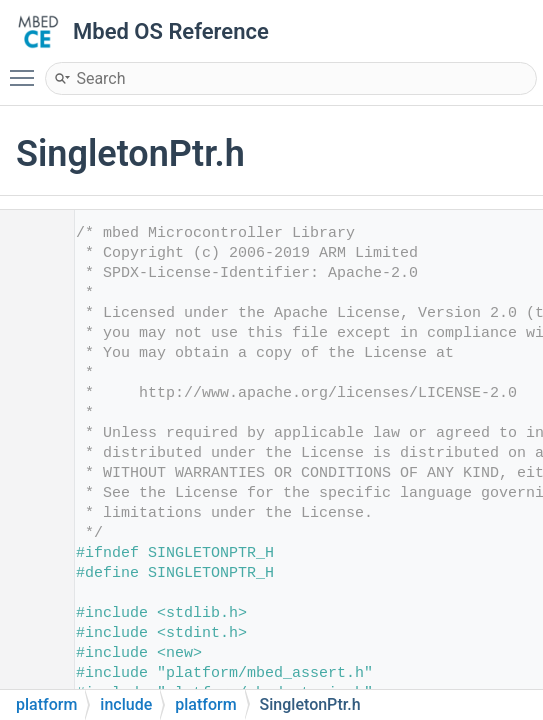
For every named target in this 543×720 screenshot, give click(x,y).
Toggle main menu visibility (27, 69)
